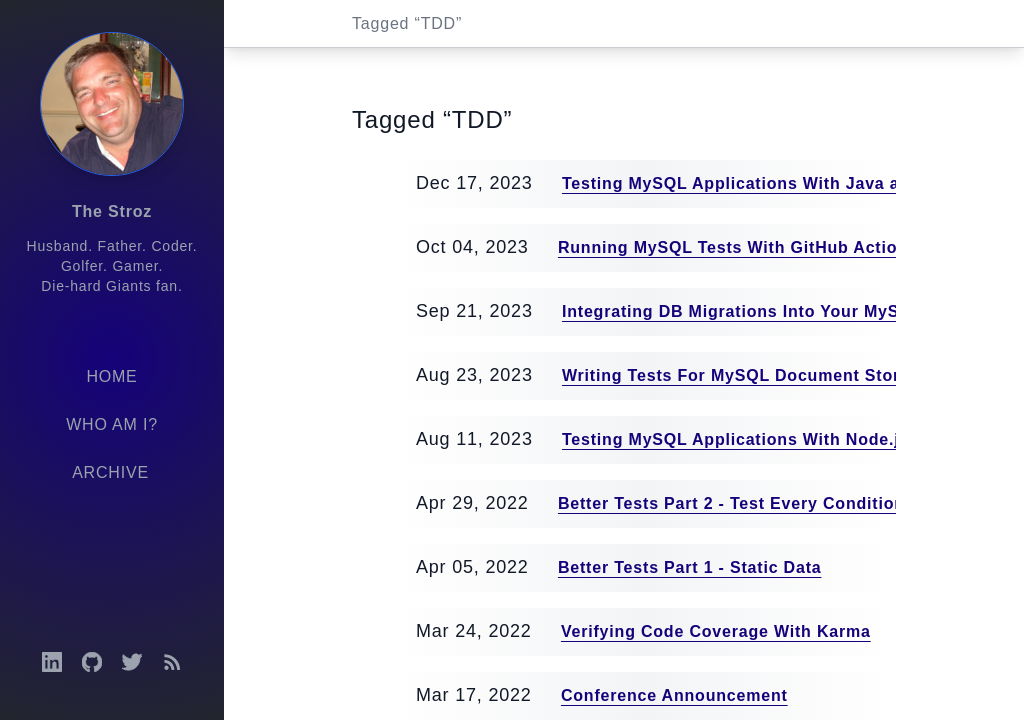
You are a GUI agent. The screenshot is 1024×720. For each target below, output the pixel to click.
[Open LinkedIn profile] (52, 662)
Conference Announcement (674, 695)
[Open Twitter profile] (132, 662)
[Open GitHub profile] (92, 662)
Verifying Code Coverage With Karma (716, 631)
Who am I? (112, 424)
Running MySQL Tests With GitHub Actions (738, 247)
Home (111, 376)
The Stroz (112, 211)
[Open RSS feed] (172, 662)
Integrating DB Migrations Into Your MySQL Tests (767, 311)
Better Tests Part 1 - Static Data (690, 567)
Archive (110, 472)
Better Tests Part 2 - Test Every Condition (731, 503)
